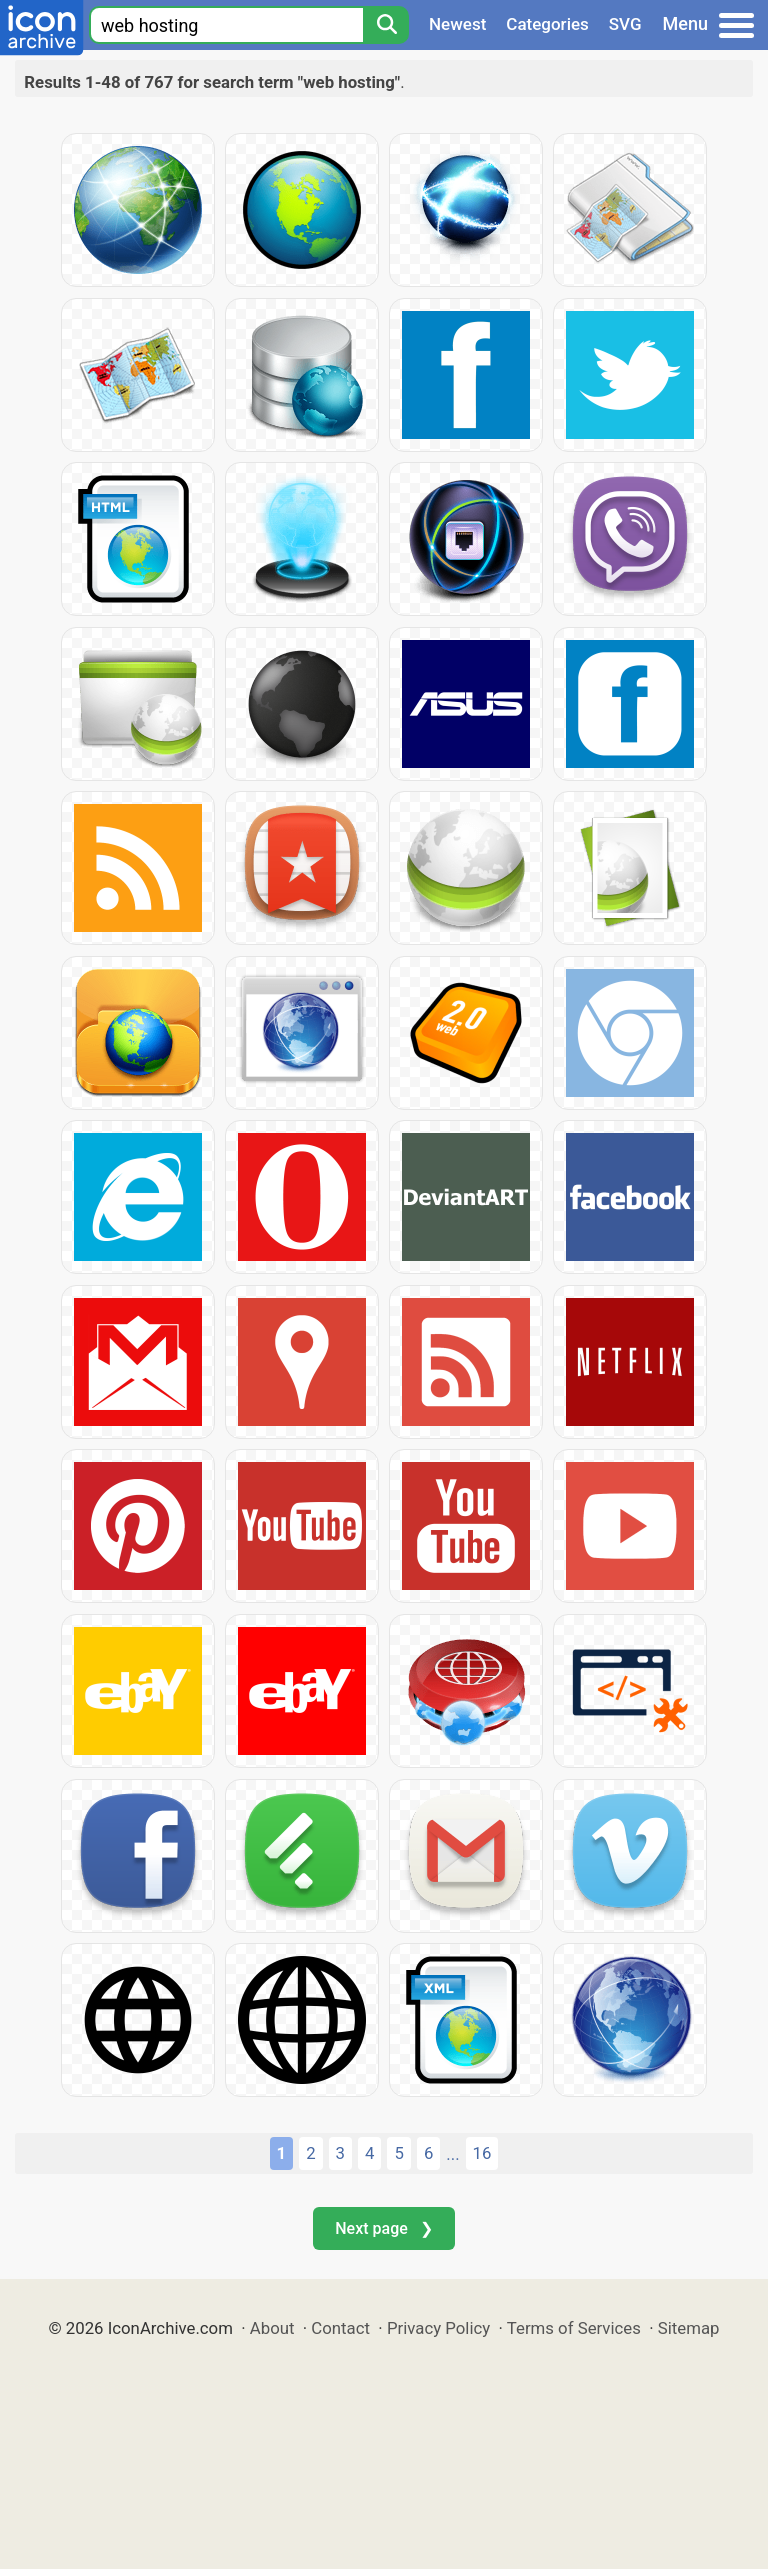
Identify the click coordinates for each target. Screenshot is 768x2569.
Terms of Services (574, 2328)
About (272, 2328)
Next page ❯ (383, 2228)
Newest (457, 24)
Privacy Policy (438, 2328)
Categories (547, 24)
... (452, 2154)
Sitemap (689, 2328)
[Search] (386, 25)
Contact (340, 2328)
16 (482, 2153)
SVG (625, 24)
